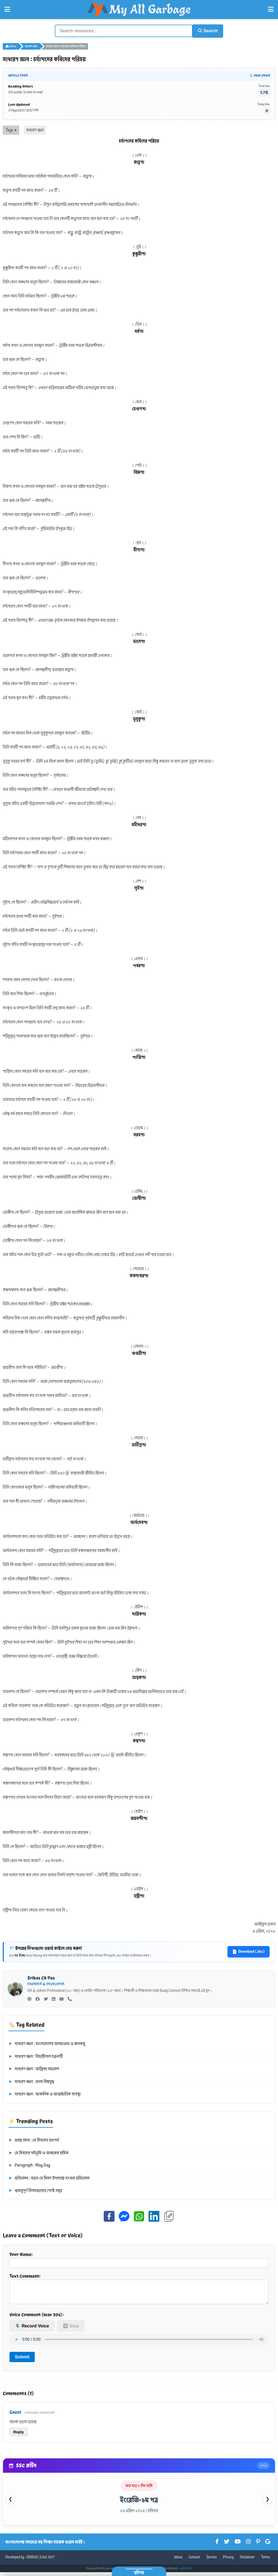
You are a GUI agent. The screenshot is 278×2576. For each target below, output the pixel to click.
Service (211, 2561)
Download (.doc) (248, 1951)
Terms (265, 2561)
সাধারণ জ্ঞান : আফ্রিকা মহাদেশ (33, 2068)
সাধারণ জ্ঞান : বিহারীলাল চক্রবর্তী (35, 2055)
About (178, 2561)
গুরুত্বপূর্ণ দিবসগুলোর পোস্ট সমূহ (35, 2190)
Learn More (185, 2572)
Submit (22, 2360)
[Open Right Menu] (270, 9)
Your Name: (139, 2258)
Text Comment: (139, 2290)
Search (206, 30)
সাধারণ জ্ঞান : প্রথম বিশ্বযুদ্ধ (31, 2081)
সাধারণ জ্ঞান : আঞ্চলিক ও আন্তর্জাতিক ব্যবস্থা (44, 2093)
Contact (194, 2561)
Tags (11, 129)
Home (10, 45)
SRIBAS (32, 2561)
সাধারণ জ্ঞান (31, 45)
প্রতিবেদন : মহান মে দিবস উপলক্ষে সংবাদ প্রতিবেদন (49, 2177)
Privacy (228, 2561)
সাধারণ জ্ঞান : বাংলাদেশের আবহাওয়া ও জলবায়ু (46, 2043)
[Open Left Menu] (7, 9)
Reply (18, 2435)
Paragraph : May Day (29, 2165)
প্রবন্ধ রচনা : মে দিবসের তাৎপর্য (33, 2139)
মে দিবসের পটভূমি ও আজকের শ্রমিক (38, 2152)
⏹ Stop (71, 2329)
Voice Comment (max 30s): (37, 2318)
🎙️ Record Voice (32, 2329)
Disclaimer (247, 2561)
